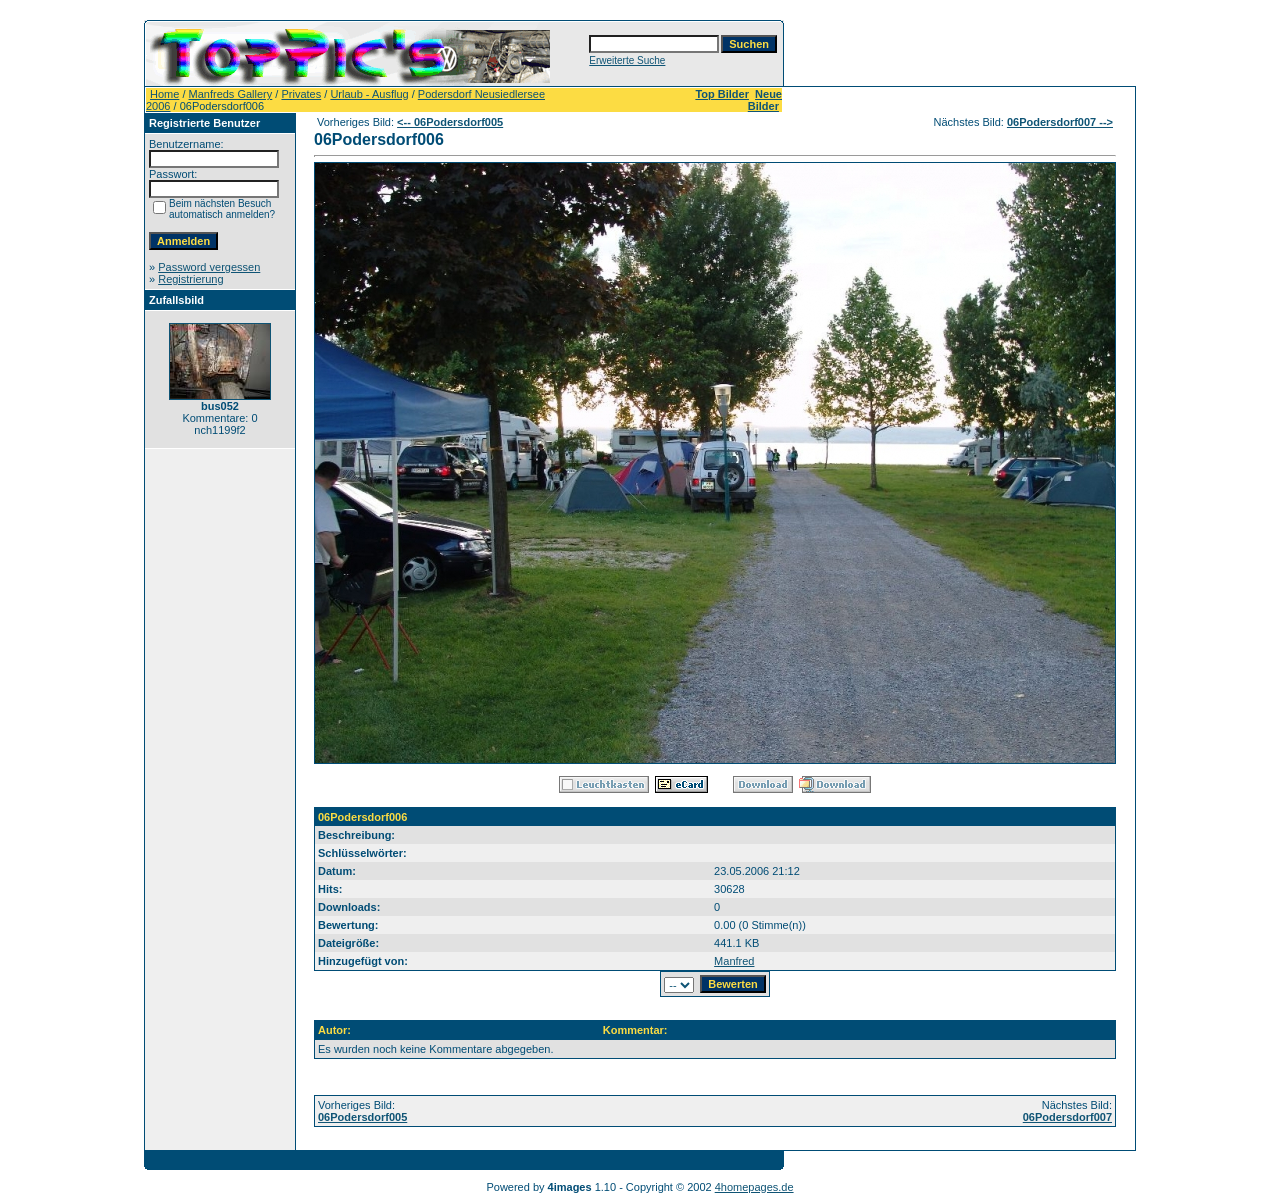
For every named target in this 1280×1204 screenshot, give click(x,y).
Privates (301, 94)
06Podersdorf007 (1067, 1117)
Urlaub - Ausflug (369, 94)
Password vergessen (209, 267)
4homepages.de (754, 1187)
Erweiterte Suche (627, 60)
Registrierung (190, 279)
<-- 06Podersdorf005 (450, 122)
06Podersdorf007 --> (1060, 122)
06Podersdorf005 (362, 1117)
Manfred (734, 961)
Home (164, 94)
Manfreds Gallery (231, 94)
